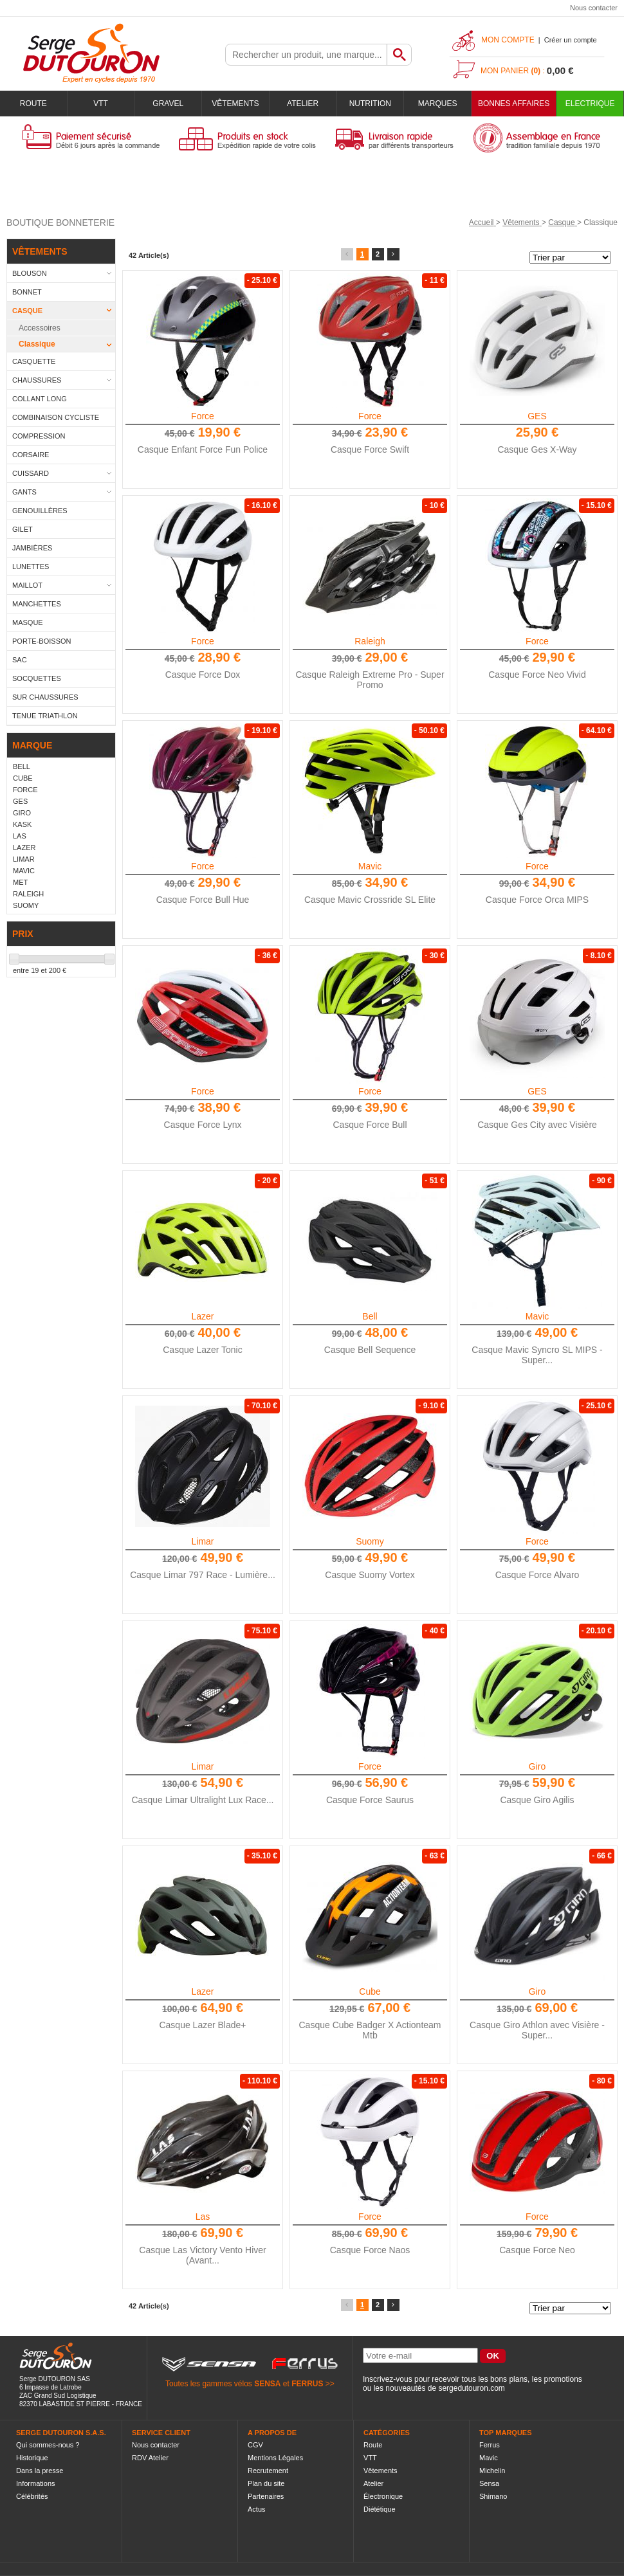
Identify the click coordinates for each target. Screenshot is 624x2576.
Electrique (590, 103)
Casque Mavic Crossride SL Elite (370, 899)
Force (202, 416)
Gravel (167, 103)
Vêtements (235, 103)
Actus (257, 2509)
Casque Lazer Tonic (202, 1350)
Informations (35, 2483)
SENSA (267, 2383)
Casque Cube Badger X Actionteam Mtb (369, 2030)
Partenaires (266, 2496)
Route (33, 103)
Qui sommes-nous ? (47, 2445)
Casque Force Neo (537, 2250)
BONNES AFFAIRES (513, 103)
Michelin (492, 2470)
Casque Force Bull (370, 1125)
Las (203, 2216)
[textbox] (306, 54)
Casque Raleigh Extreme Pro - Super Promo (369, 679)
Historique (32, 2458)
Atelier (302, 103)
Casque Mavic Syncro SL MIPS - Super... (537, 1355)
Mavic (370, 866)
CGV (255, 2445)
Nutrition (370, 103)
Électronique (383, 2496)
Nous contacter (594, 8)
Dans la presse (39, 2470)
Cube (369, 1991)
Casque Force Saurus (370, 1800)
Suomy (370, 1541)
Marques (437, 103)
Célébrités (32, 2496)
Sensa (489, 2483)
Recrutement (268, 2470)
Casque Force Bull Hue (203, 899)
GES (537, 416)
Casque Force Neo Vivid (536, 674)
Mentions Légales (275, 2458)
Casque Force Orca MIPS (537, 899)
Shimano (493, 2496)
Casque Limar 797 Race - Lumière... (202, 1575)
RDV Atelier (150, 2458)
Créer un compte (570, 40)
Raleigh (369, 641)
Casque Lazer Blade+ (202, 2025)
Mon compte (508, 39)
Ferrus (489, 2445)
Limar (202, 1541)
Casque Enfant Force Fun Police (203, 449)
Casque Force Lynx (203, 1125)
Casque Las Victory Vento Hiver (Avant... (202, 2255)
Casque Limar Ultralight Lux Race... (203, 1800)
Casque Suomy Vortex (369, 1575)
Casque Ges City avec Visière (537, 1125)
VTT (100, 103)
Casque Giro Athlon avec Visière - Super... (537, 2030)
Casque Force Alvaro (537, 1575)
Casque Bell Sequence (370, 1350)
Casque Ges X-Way (536, 449)
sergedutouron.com (471, 2388)
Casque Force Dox (203, 674)
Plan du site (266, 2483)
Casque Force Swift (370, 449)
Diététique (379, 2509)
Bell (369, 1316)
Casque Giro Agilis (537, 1800)
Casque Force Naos (370, 2250)
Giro (537, 1766)
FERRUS (307, 2383)
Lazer (202, 1316)
